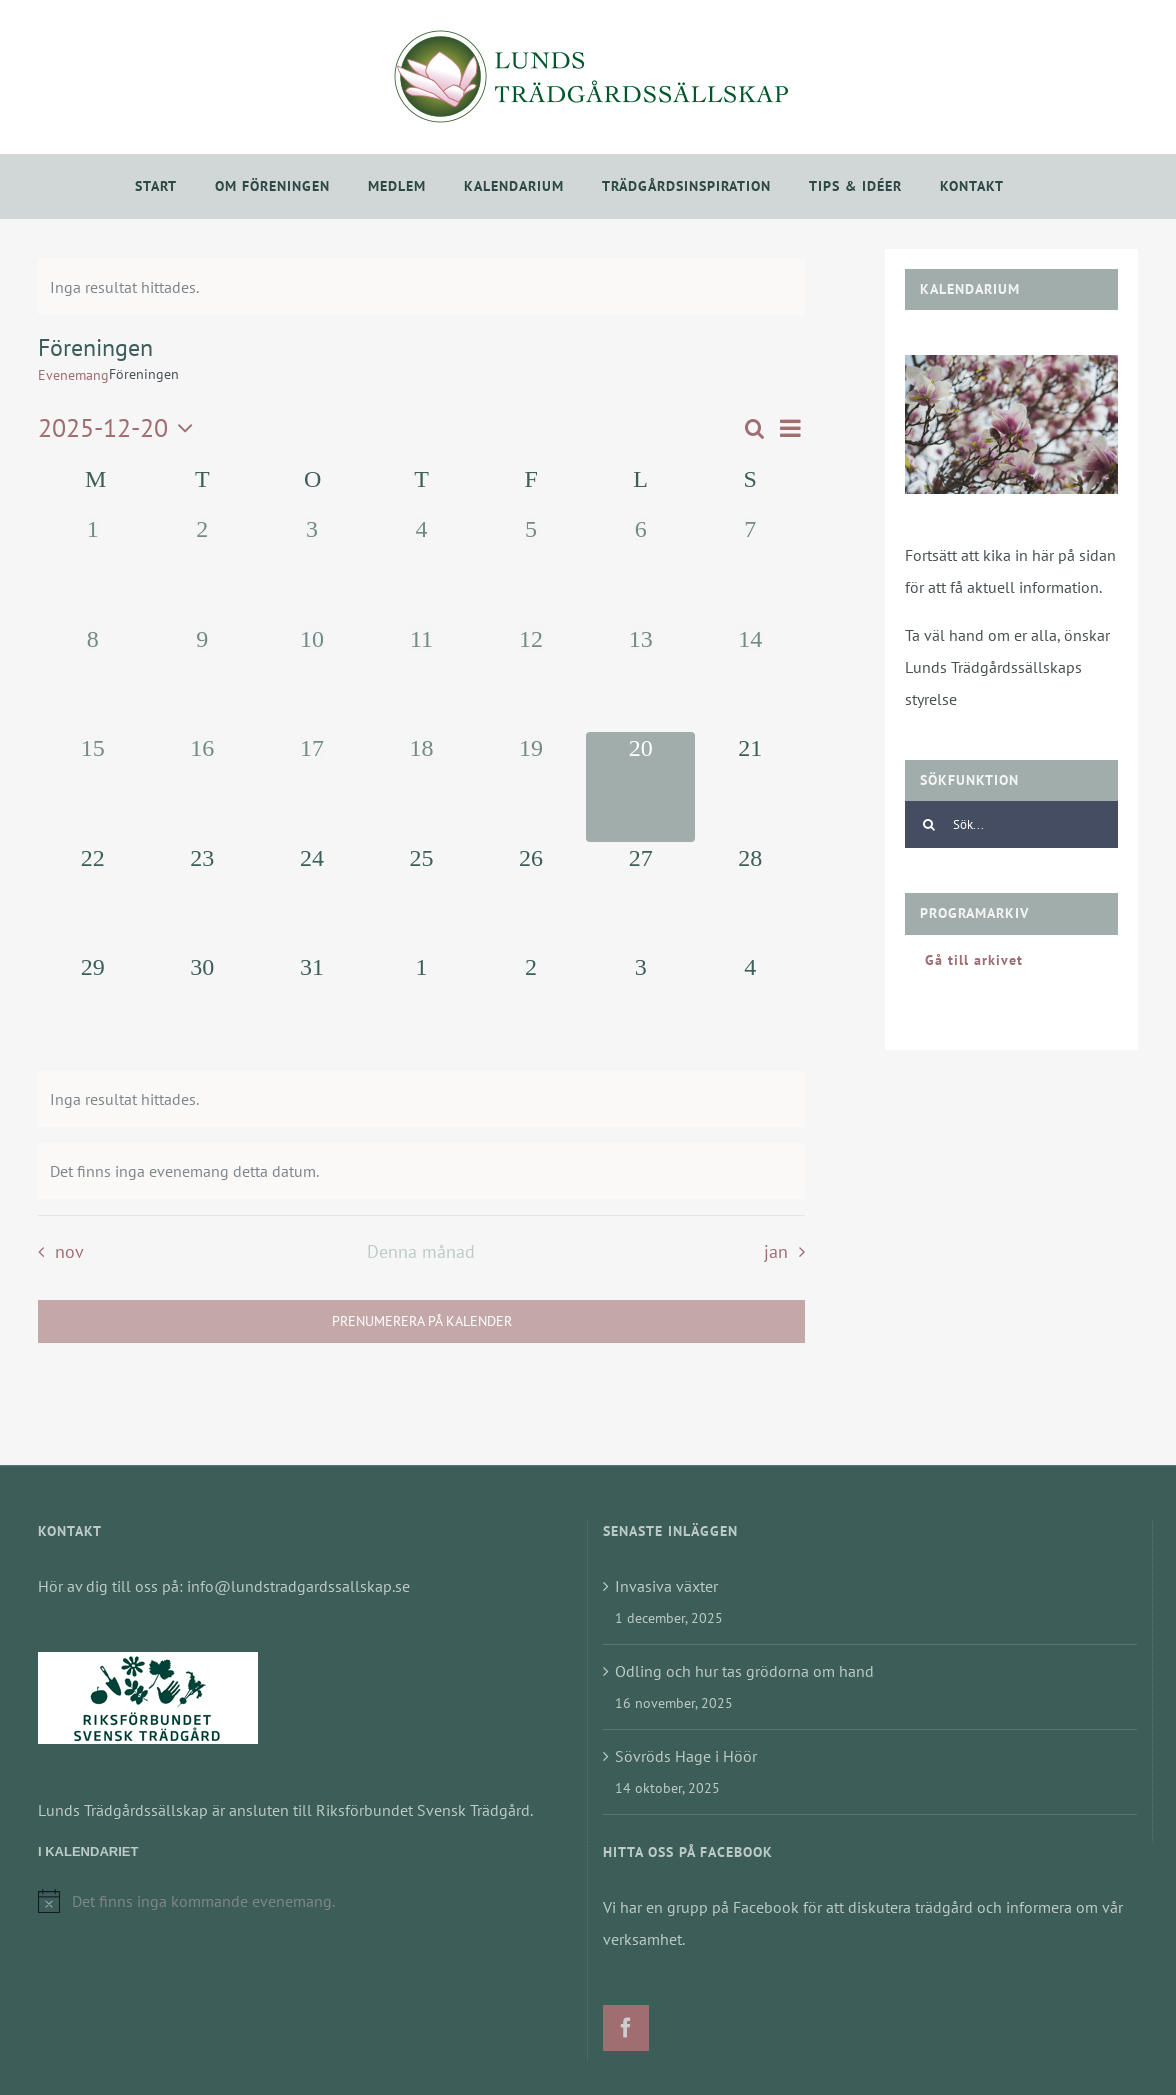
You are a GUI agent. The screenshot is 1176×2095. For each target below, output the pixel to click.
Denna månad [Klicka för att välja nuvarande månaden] (421, 1251)
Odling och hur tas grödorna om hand (744, 1671)
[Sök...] (1011, 824)
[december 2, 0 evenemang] (203, 568)
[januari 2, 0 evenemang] (531, 1006)
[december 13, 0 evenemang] (641, 678)
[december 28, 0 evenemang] (750, 897)
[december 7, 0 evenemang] (750, 568)
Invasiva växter (666, 1586)
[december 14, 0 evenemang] (750, 678)
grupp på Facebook (733, 1907)
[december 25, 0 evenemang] (422, 897)
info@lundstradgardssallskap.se (298, 1586)
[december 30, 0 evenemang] (203, 1006)
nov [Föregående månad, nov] (69, 1251)
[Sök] (928, 824)
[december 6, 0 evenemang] (641, 568)
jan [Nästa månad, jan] (776, 1251)
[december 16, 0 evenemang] (203, 787)
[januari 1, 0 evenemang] (422, 1006)
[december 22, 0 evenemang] (93, 897)
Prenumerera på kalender (422, 1321)
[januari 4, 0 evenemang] (750, 1006)
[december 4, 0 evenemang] (422, 568)
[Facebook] (626, 2028)
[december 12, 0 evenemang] (531, 678)
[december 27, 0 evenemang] (641, 897)
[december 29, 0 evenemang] (93, 1006)
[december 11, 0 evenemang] (422, 678)
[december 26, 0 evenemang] (531, 897)
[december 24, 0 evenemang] (312, 897)
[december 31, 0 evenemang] (312, 1006)
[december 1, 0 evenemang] (93, 568)
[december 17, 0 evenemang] (312, 787)
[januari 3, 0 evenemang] (641, 1006)
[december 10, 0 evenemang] (312, 678)
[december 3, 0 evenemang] (312, 568)
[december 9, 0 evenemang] (203, 678)
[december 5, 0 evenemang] (531, 568)
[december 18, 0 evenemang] (422, 787)
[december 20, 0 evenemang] (641, 787)
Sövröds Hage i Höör (686, 1756)
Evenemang (73, 375)
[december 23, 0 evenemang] (203, 897)
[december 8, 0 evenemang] (93, 678)
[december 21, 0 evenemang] (750, 787)
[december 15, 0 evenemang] (93, 787)
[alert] (421, 287)
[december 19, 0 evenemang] (531, 787)
